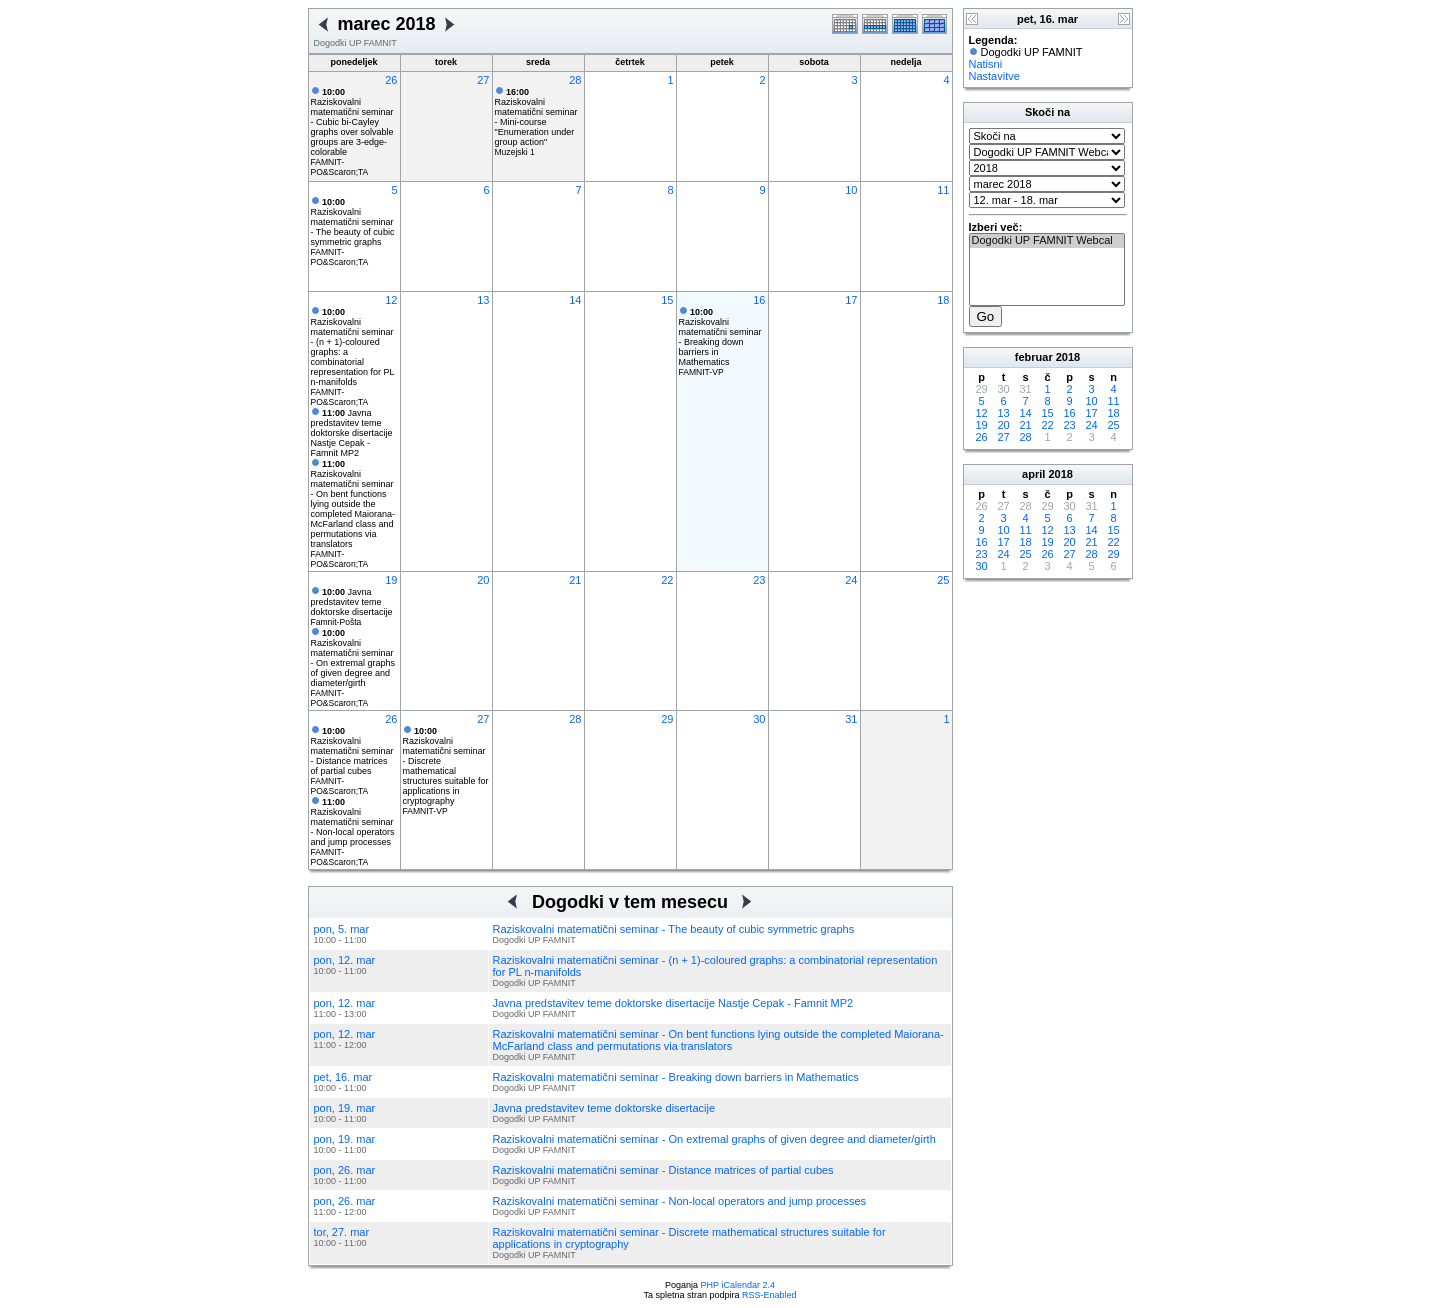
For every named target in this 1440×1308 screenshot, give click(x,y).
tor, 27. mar (342, 1232)
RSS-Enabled (769, 1295)
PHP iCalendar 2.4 (738, 1285)
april (1033, 474)
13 (483, 300)
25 (943, 580)
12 (391, 300)
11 (943, 190)
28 (575, 80)
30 (759, 719)
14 (575, 300)
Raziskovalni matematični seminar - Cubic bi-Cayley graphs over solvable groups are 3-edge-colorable (352, 122)
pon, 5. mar (342, 929)
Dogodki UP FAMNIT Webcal (1047, 241)
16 (759, 300)
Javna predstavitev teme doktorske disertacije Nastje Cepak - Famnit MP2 (352, 433)
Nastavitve (994, 76)
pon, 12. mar (345, 960)
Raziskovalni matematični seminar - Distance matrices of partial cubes (352, 751)
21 (575, 580)
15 (667, 300)
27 (483, 80)
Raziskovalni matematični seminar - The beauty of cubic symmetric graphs (353, 222)
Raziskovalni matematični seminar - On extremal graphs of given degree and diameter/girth (353, 658)
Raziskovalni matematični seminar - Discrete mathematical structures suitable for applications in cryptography (446, 766)
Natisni (986, 64)
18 (943, 300)
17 (851, 300)
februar (1034, 357)
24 (851, 580)
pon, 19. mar (345, 1108)
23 (759, 580)
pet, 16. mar (343, 1077)
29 (667, 719)
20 (483, 580)
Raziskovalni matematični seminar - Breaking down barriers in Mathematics (720, 337)
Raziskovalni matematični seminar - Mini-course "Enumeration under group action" (536, 117)
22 (667, 580)
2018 (1068, 357)
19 (391, 580)
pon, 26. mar (345, 1170)
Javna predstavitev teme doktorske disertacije (352, 602)
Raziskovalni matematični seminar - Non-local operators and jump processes (353, 822)
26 (391, 80)
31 (851, 719)
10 (851, 190)
